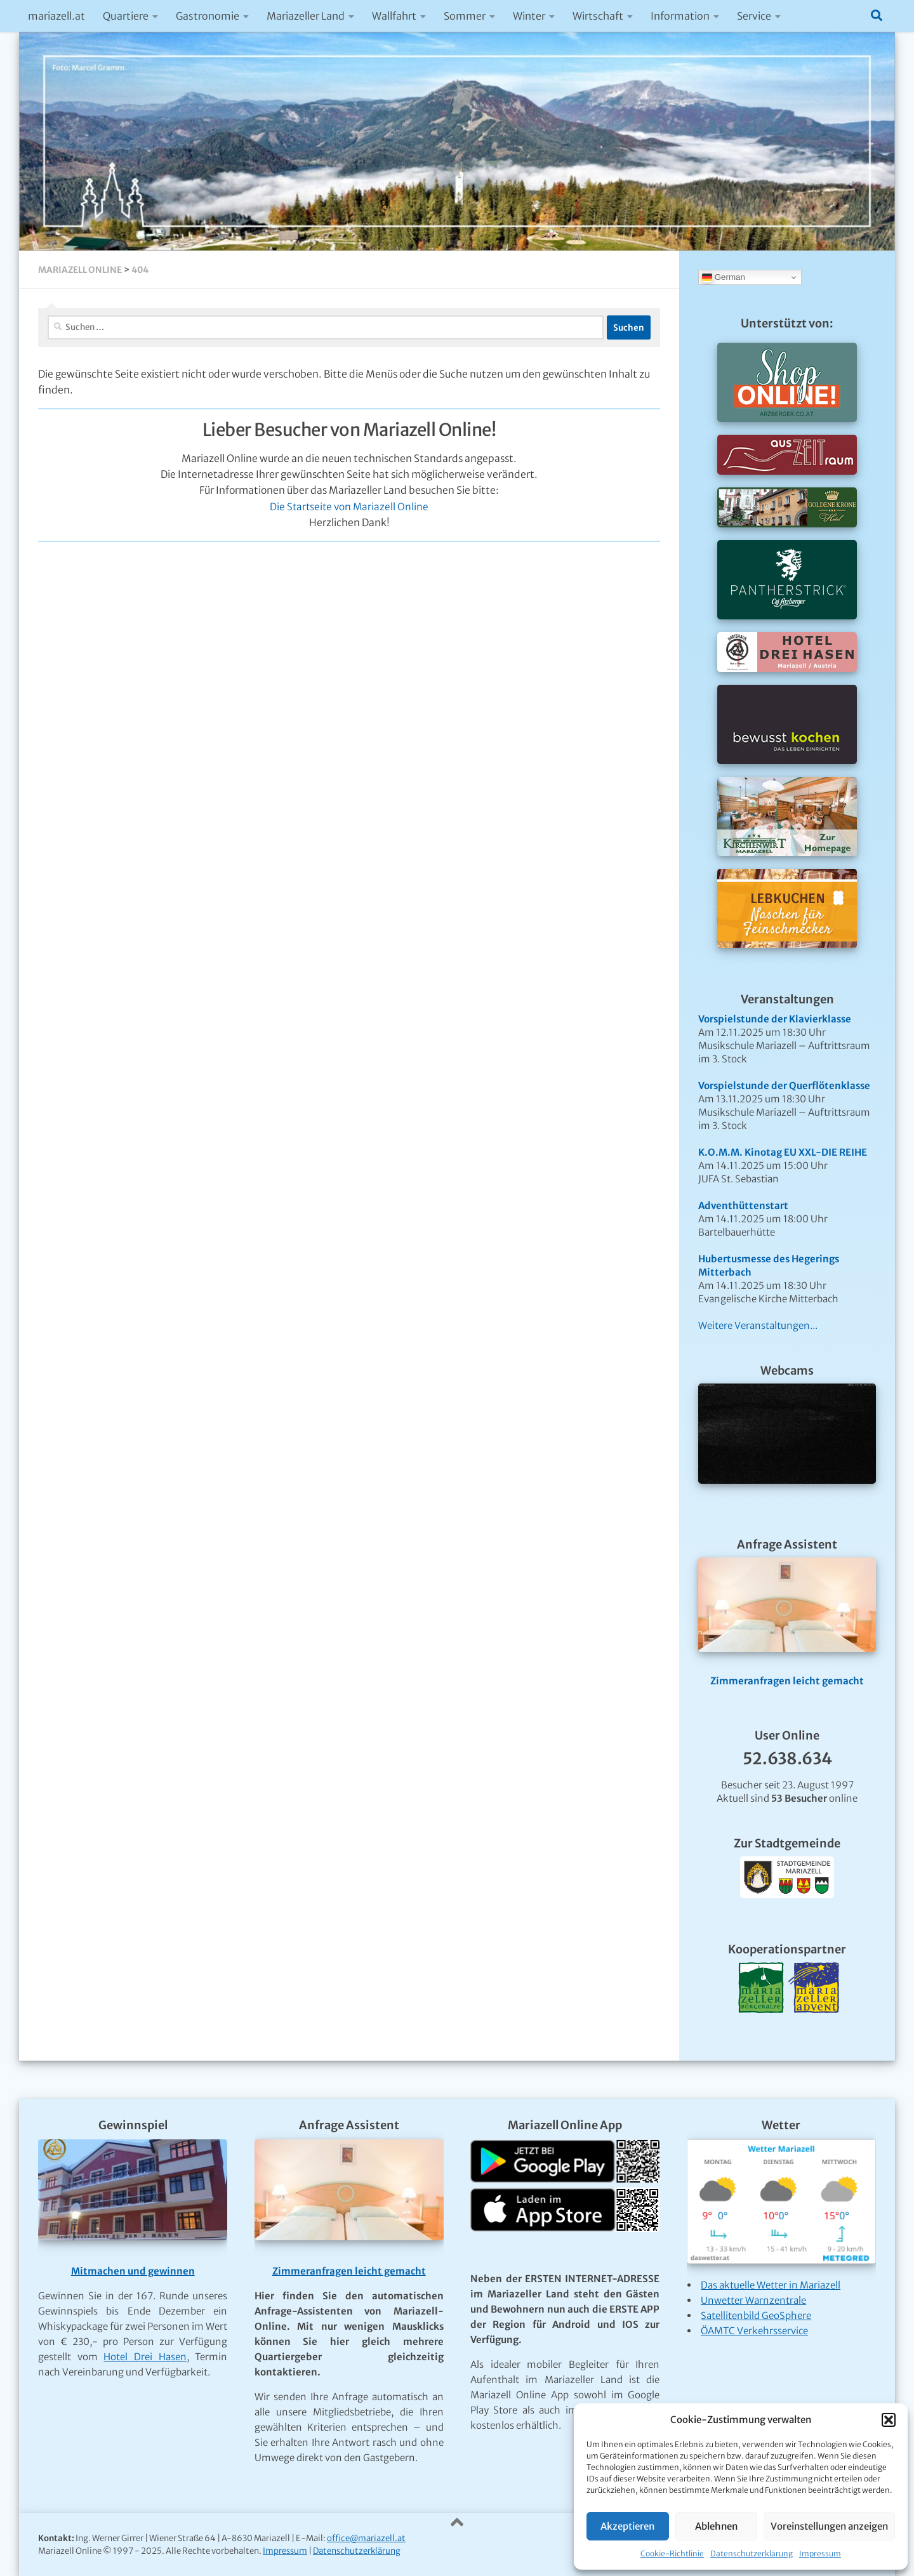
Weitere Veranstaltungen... (758, 1325)
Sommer (465, 16)
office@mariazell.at (366, 2538)
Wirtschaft (598, 16)
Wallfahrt (394, 16)
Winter (529, 16)
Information (680, 16)
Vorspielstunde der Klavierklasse (774, 1019)
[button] (888, 2420)
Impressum (820, 2553)
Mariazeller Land (306, 16)
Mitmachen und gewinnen (133, 2271)
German (723, 277)
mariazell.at (56, 16)
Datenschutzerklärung (751, 2553)
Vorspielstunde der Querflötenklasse (784, 1086)
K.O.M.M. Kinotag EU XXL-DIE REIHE (782, 1152)
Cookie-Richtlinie (672, 2553)
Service (754, 16)
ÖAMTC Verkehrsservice (754, 2331)
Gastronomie (207, 16)
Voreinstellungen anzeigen (829, 2526)
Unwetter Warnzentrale (753, 2300)
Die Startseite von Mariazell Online (349, 507)
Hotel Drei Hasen (144, 2357)
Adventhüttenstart (743, 1205)
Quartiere (126, 16)
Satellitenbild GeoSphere (756, 2315)
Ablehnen (716, 2526)
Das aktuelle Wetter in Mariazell (770, 2285)
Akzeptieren (627, 2526)
